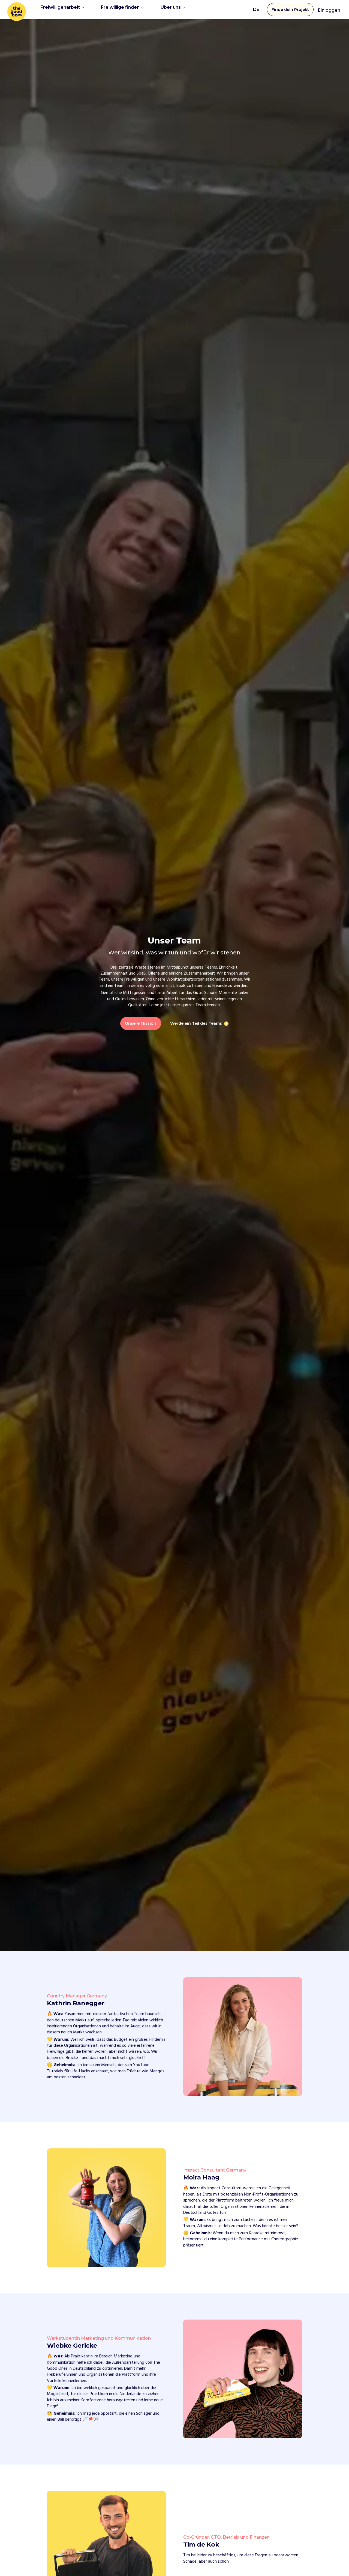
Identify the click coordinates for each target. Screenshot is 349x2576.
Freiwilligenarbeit (62, 8)
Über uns (173, 8)
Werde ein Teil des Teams (196, 1021)
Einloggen (329, 9)
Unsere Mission (140, 1021)
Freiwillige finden (122, 8)
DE (256, 8)
